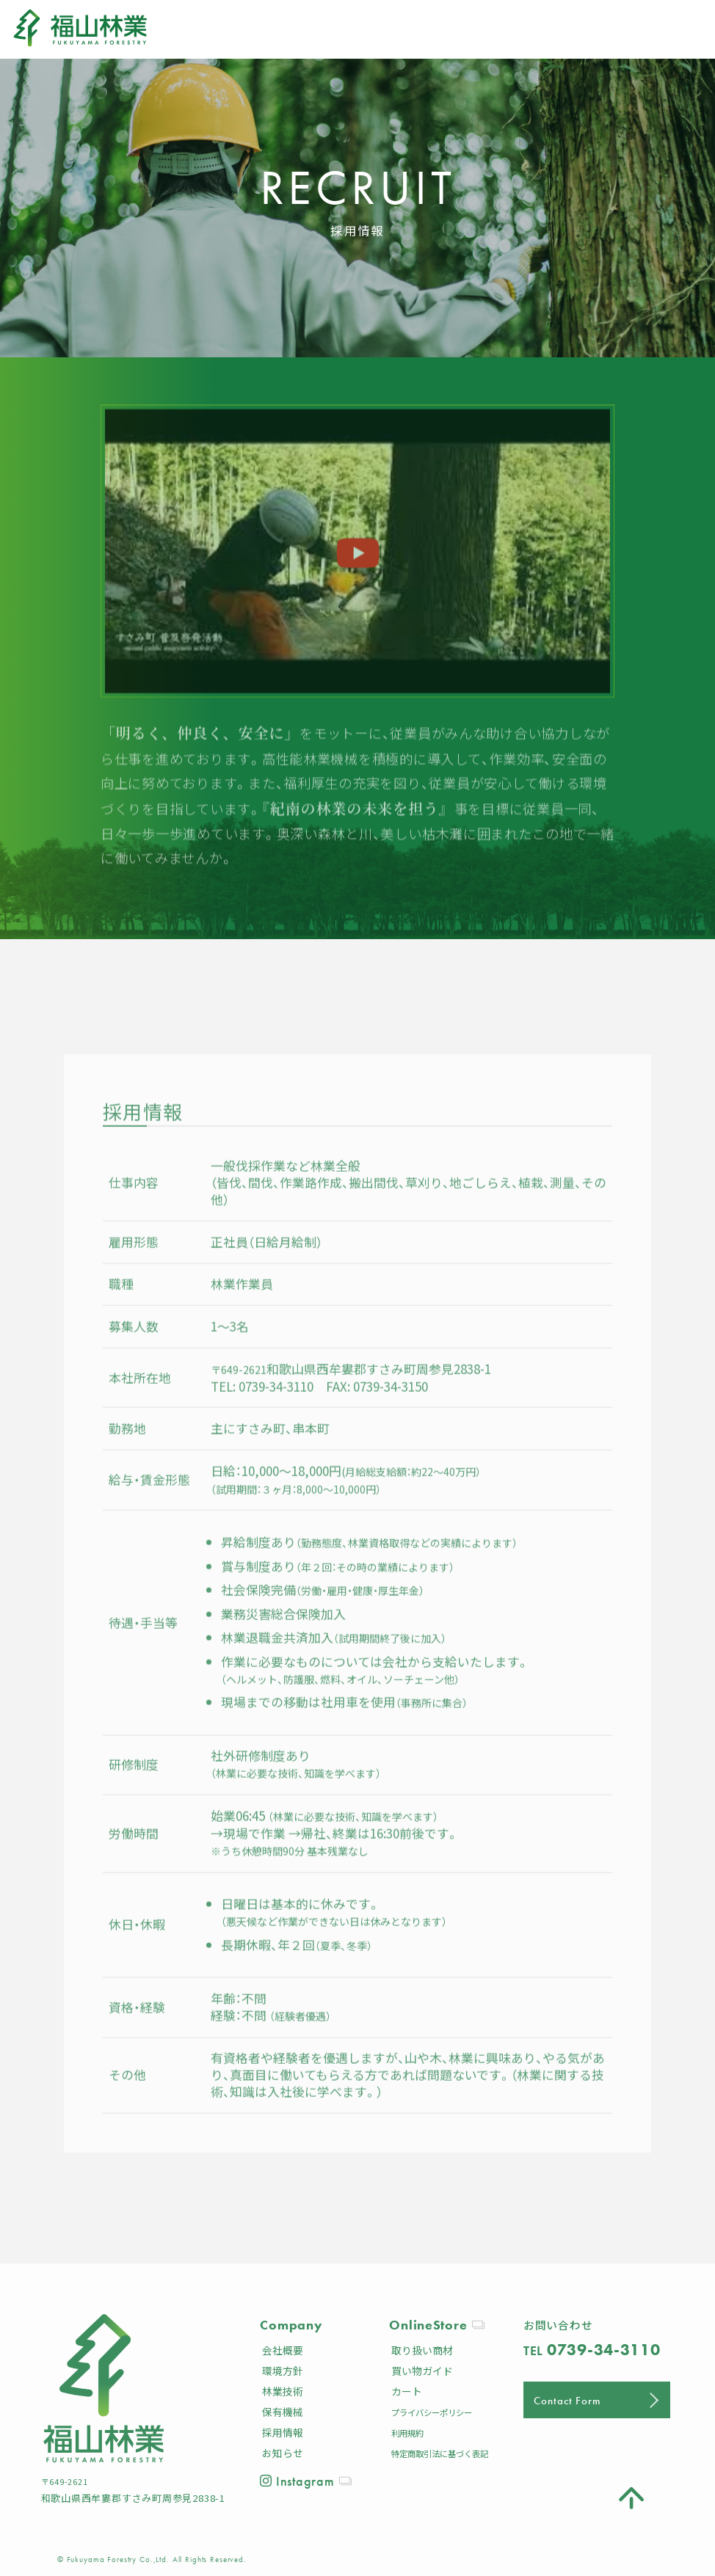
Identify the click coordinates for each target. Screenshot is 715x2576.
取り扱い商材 (422, 2350)
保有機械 (282, 2411)
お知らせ (282, 2452)
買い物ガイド (422, 2370)
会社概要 (282, 2350)
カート (406, 2391)
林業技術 (282, 2391)
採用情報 (282, 2432)
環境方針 (282, 2370)
